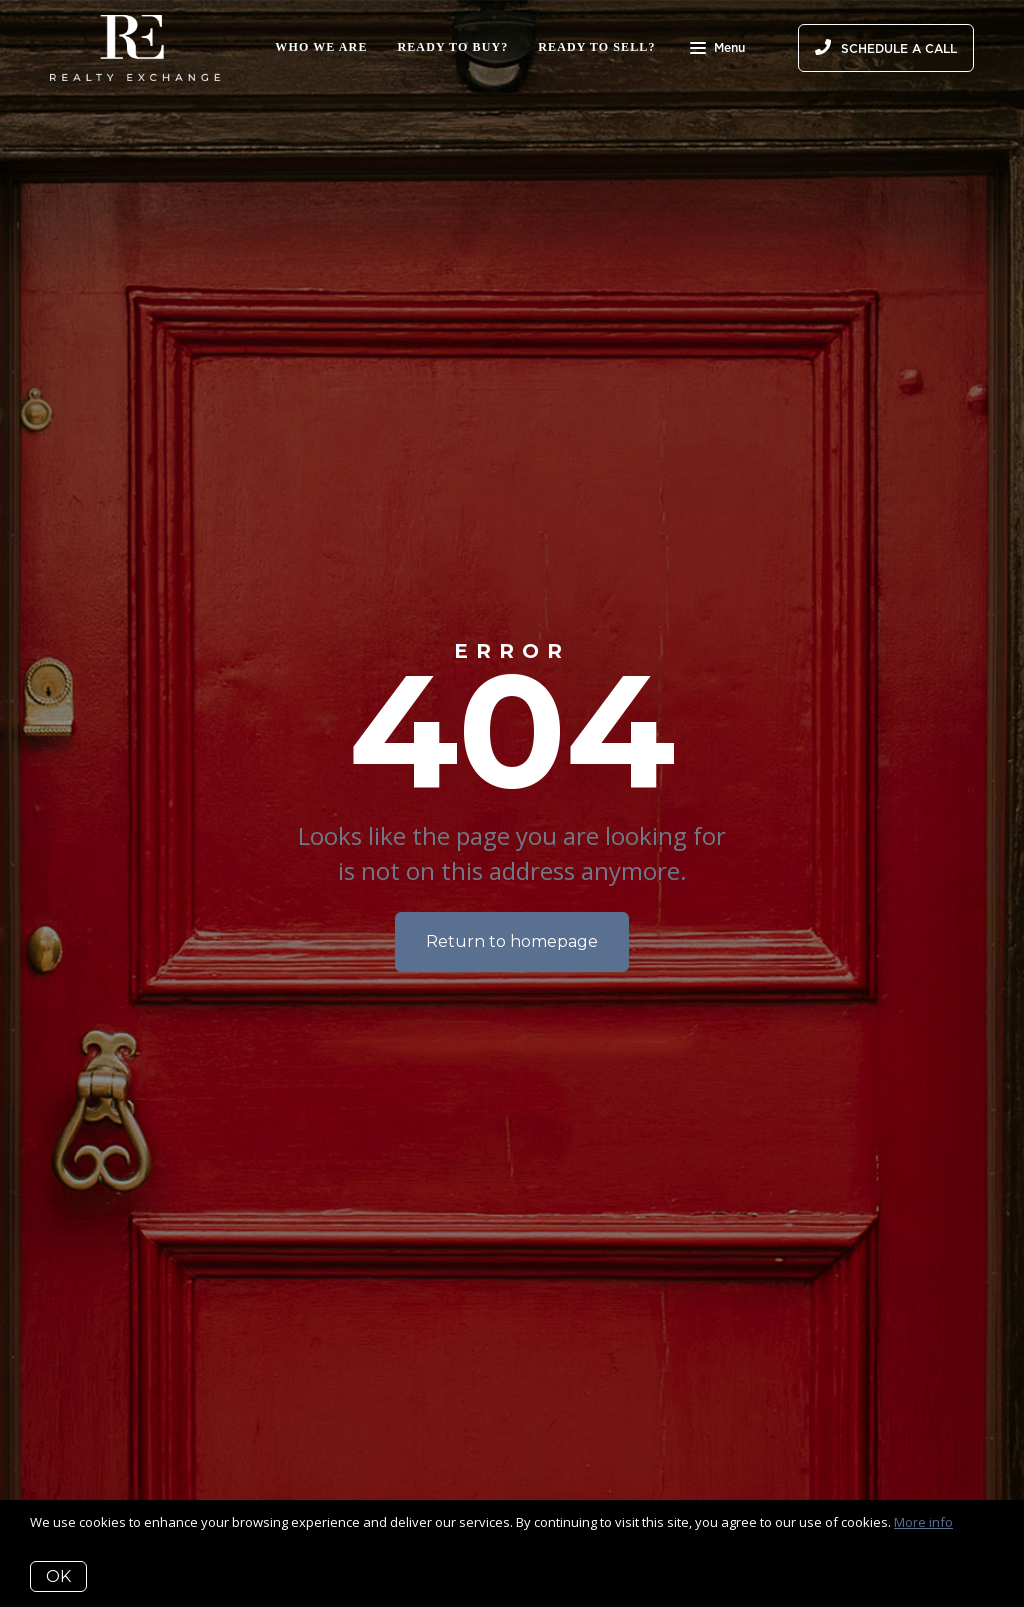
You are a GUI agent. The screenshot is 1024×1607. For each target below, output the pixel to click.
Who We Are (321, 47)
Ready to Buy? (453, 47)
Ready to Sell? (596, 47)
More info (923, 1522)
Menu (717, 50)
